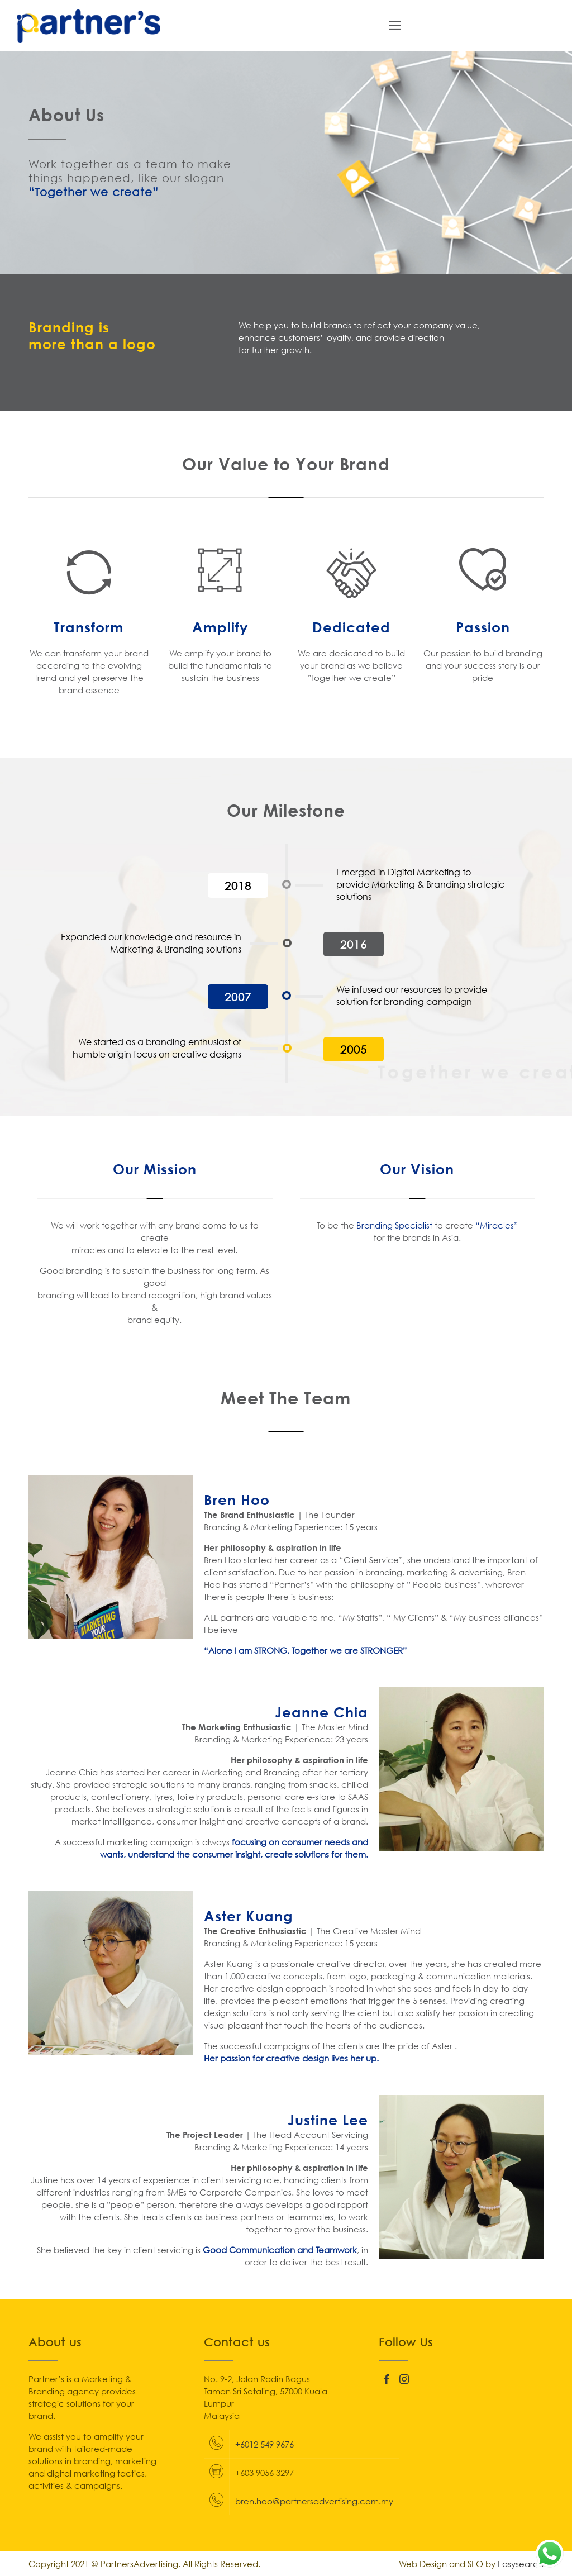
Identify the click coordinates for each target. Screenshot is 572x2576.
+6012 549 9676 (264, 2444)
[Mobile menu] (394, 25)
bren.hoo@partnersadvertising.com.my (314, 2501)
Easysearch (521, 2564)
